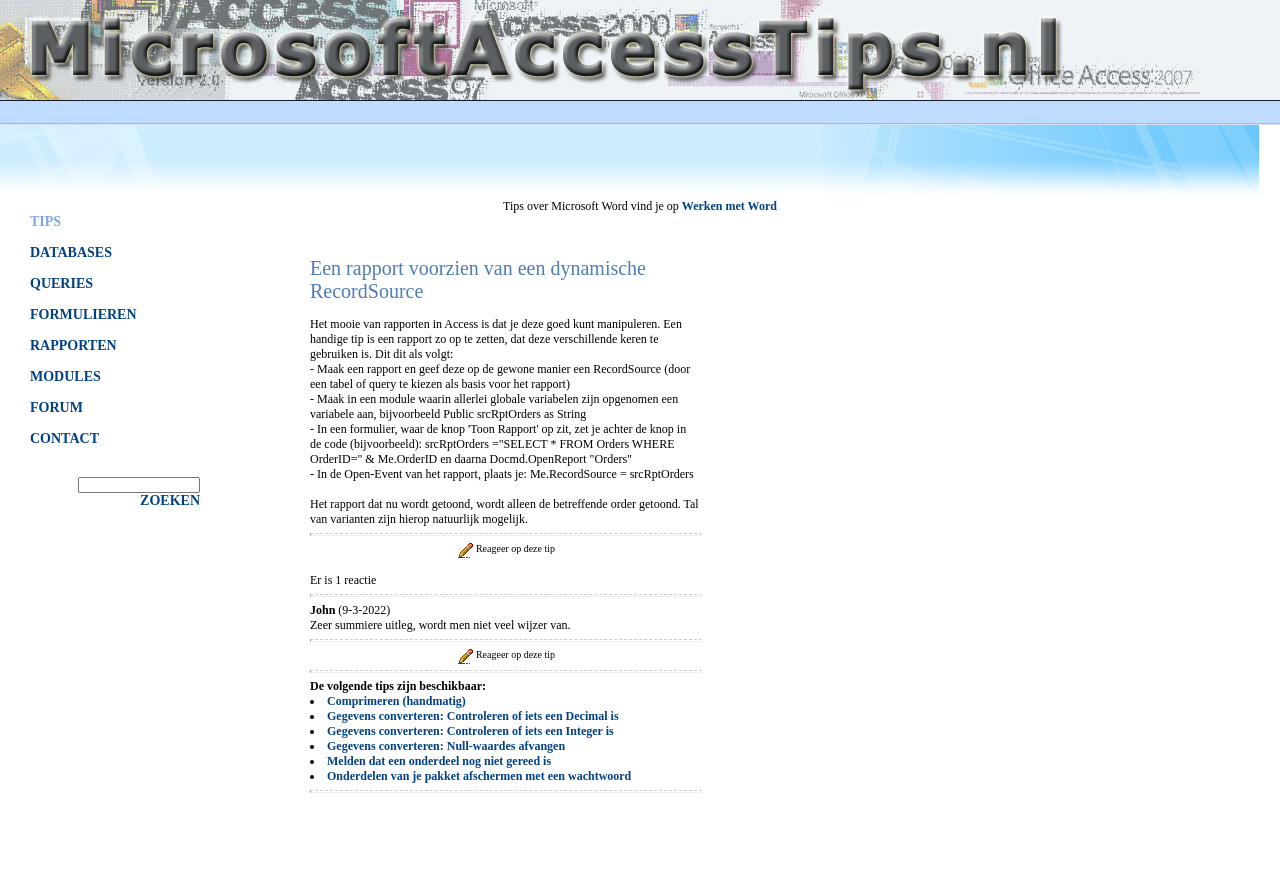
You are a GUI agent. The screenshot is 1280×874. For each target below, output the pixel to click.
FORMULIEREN (83, 314)
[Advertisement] (880, 514)
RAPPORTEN (73, 345)
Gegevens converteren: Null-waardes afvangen (446, 746)
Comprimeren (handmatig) (396, 701)
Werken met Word (729, 206)
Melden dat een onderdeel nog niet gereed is (439, 761)
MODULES (65, 376)
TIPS (45, 221)
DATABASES (71, 252)
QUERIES (61, 283)
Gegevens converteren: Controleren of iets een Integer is (470, 731)
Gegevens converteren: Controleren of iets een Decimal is (473, 716)
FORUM (56, 407)
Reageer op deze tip (505, 548)
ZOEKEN (170, 500)
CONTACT (64, 438)
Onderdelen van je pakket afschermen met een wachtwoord (479, 776)
